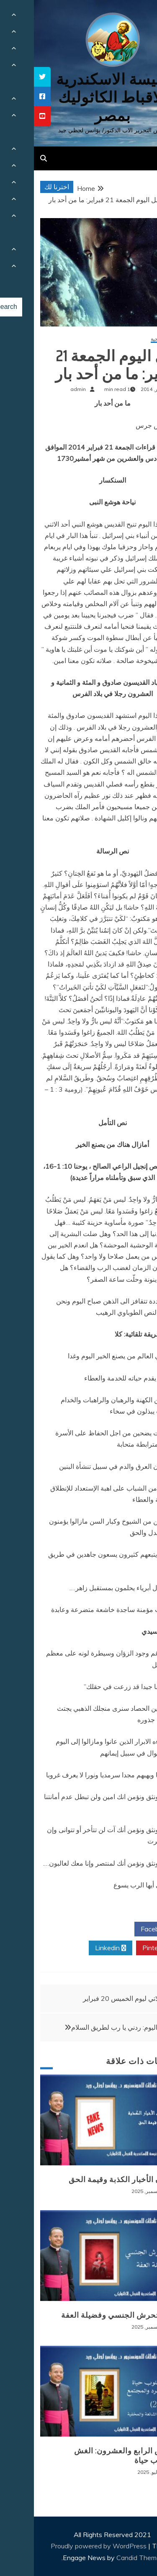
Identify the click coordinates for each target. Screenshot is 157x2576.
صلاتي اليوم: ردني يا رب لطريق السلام (89, 2027)
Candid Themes (106, 2557)
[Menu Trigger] (137, 17)
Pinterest (125, 1948)
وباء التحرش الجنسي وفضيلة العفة (85, 2315)
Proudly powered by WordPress (65, 2546)
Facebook (124, 1929)
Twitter (76, 1929)
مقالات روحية (130, 339)
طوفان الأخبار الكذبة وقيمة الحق (89, 2179)
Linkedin (76, 1948)
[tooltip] (8, 77)
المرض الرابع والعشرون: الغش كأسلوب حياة (92, 2455)
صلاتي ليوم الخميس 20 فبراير (90, 1998)
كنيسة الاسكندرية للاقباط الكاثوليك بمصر (78, 97)
